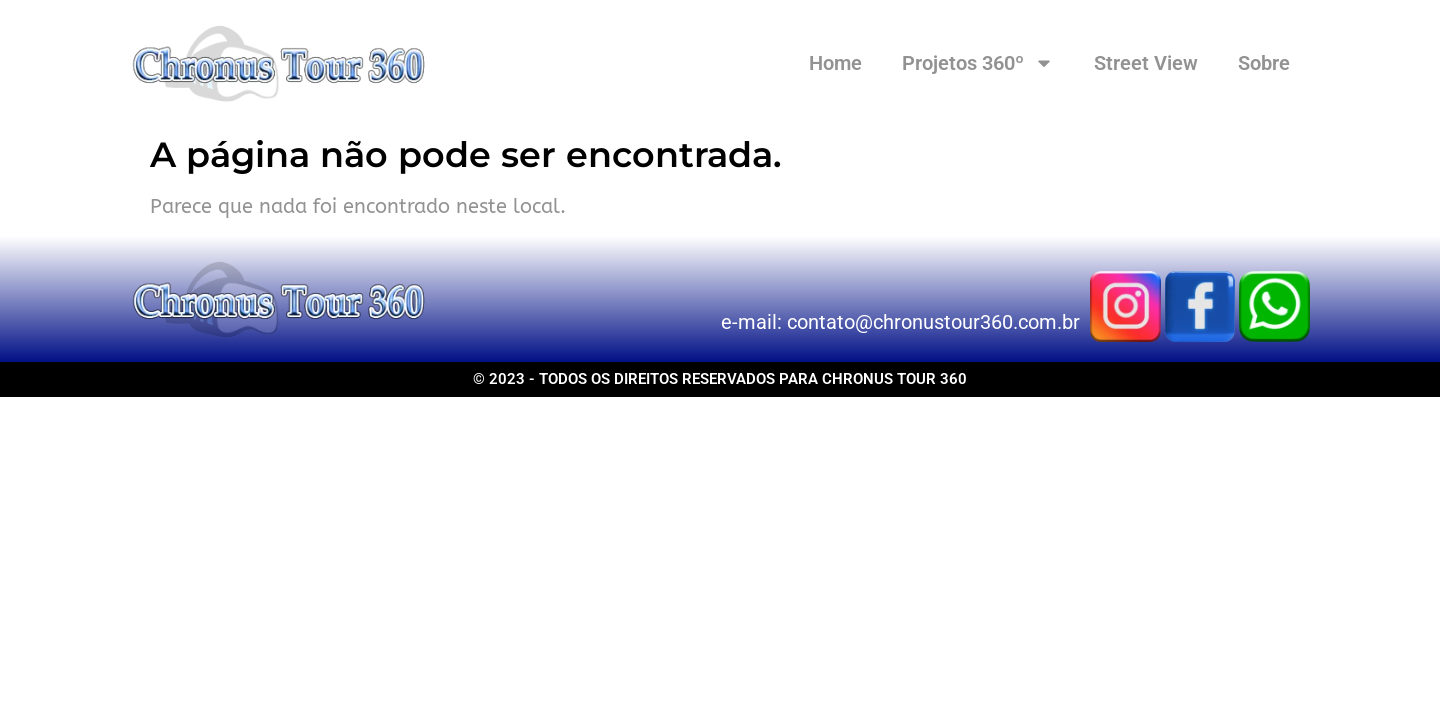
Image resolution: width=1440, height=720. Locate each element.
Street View (1146, 63)
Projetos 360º (978, 63)
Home (835, 63)
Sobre (1264, 63)
